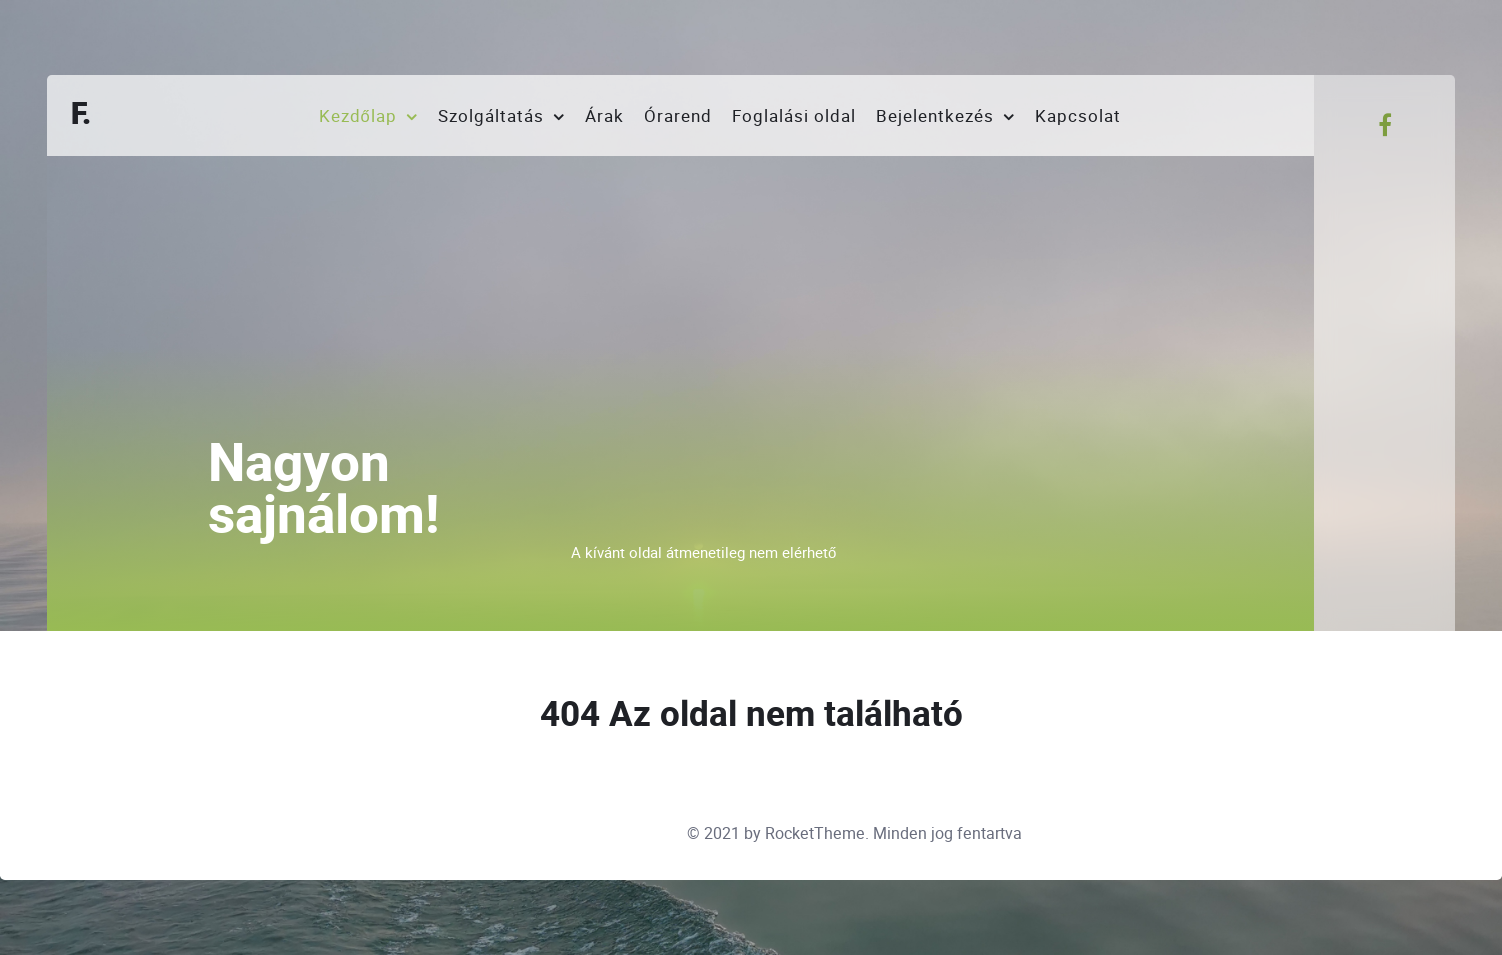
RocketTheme (815, 833)
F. (81, 115)
